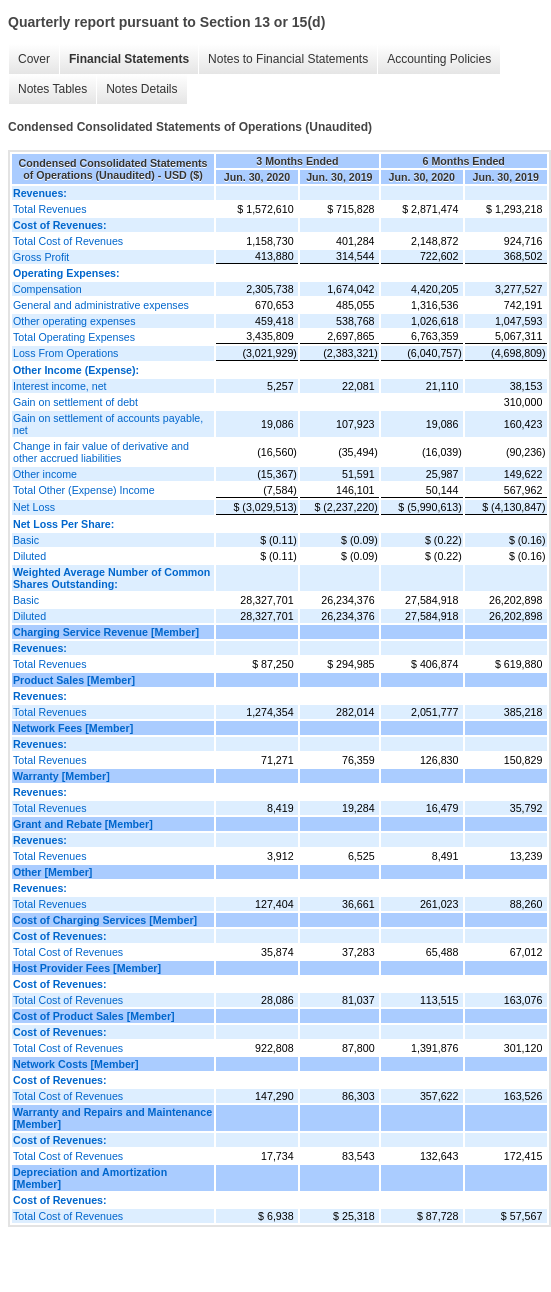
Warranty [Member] (61, 776)
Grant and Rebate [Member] (83, 824)
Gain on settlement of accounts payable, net (108, 424)
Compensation (47, 289)
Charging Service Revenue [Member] (106, 632)
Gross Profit (41, 257)
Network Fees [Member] (73, 728)
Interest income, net (60, 386)
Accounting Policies (439, 59)
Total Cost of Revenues (68, 241)
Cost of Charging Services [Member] (105, 920)
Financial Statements (129, 59)
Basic (26, 540)
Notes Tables (52, 89)
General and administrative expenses (101, 305)
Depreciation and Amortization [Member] (90, 1178)
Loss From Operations (65, 353)
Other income (45, 474)
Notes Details (141, 89)
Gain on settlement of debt (75, 402)
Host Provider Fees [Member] (87, 968)
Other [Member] (52, 872)
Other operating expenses (74, 321)
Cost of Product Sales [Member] (94, 1016)
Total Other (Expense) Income (84, 490)
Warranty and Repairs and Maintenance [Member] (112, 1118)
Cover (34, 59)
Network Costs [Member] (76, 1064)
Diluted (29, 556)
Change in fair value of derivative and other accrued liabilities (101, 452)
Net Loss (34, 507)
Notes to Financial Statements (288, 59)
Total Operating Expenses (74, 337)
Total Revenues (49, 209)
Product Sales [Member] (74, 680)
